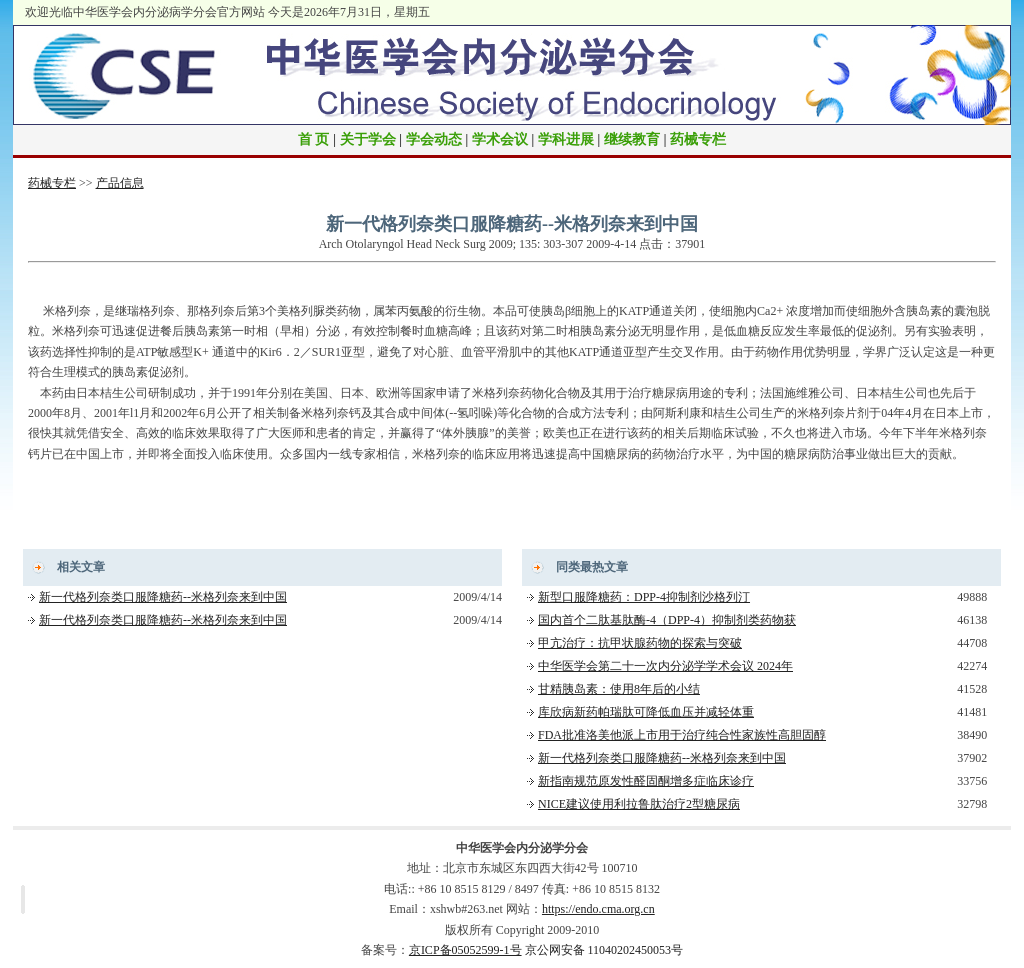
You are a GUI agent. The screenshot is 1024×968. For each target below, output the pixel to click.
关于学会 (368, 139)
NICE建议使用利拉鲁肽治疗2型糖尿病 (639, 804)
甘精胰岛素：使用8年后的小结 (619, 689)
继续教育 (632, 139)
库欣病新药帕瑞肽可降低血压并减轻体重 (646, 712)
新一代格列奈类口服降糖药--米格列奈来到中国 (163, 597)
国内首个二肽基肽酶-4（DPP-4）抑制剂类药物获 (667, 620)
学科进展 (566, 139)
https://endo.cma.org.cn (598, 909)
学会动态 (434, 139)
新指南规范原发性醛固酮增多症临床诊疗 (646, 781)
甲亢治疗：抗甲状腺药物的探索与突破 (640, 643)
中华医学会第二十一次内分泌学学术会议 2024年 (665, 666)
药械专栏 (698, 139)
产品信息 (120, 183)
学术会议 (500, 139)
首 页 (314, 139)
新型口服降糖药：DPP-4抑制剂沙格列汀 (644, 597)
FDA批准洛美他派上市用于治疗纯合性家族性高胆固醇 (682, 735)
